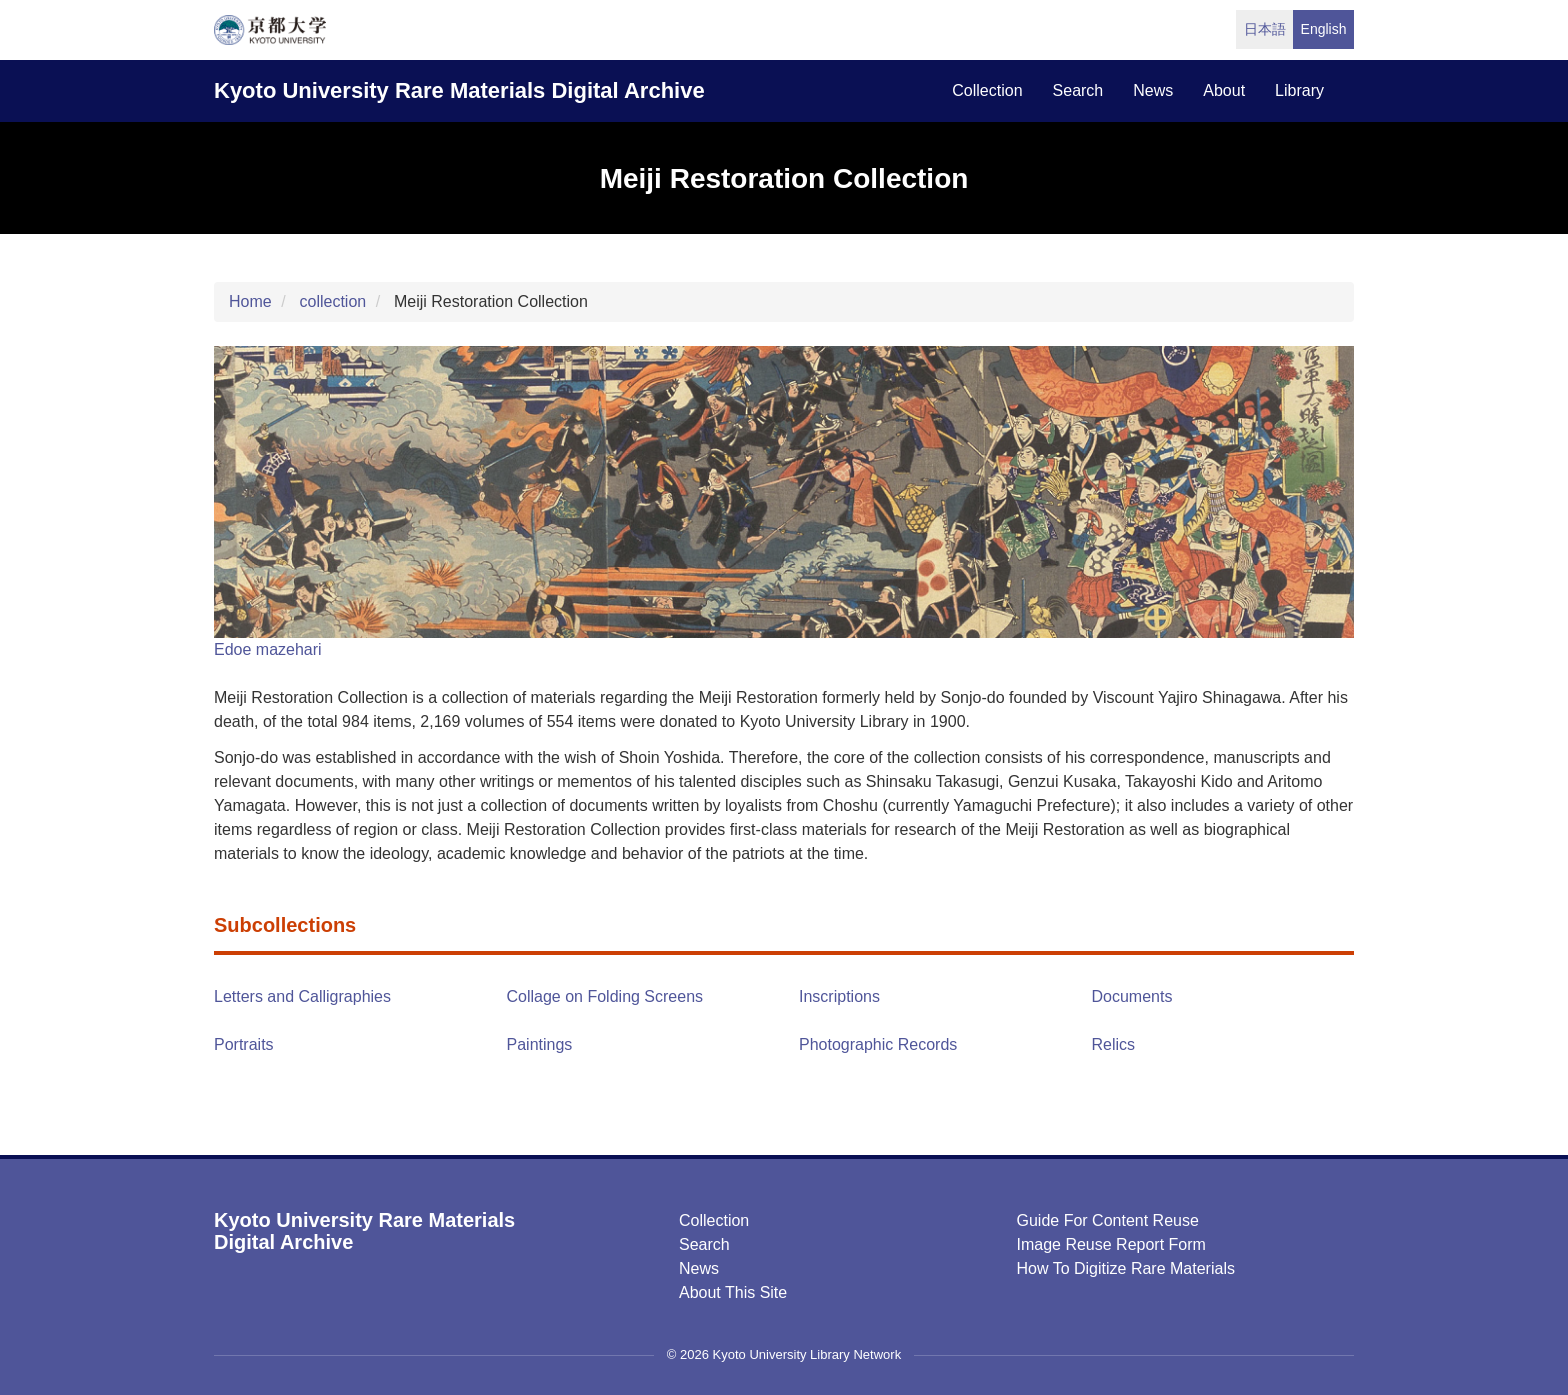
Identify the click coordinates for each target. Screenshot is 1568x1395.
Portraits (244, 1044)
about (1224, 90)
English (1324, 29)
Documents (1132, 996)
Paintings (540, 1044)
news (1153, 90)
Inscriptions (839, 996)
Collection (714, 1220)
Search (704, 1244)
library (1299, 90)
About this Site (733, 1292)
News (699, 1268)
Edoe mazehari (268, 649)
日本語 (1265, 29)
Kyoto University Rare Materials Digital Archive (459, 90)
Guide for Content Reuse (1108, 1220)
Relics (1114, 1044)
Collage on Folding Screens (605, 996)
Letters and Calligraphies (302, 996)
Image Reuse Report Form (1111, 1244)
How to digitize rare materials (1126, 1268)
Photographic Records (878, 1044)
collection (987, 90)
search (1078, 90)
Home (250, 301)
